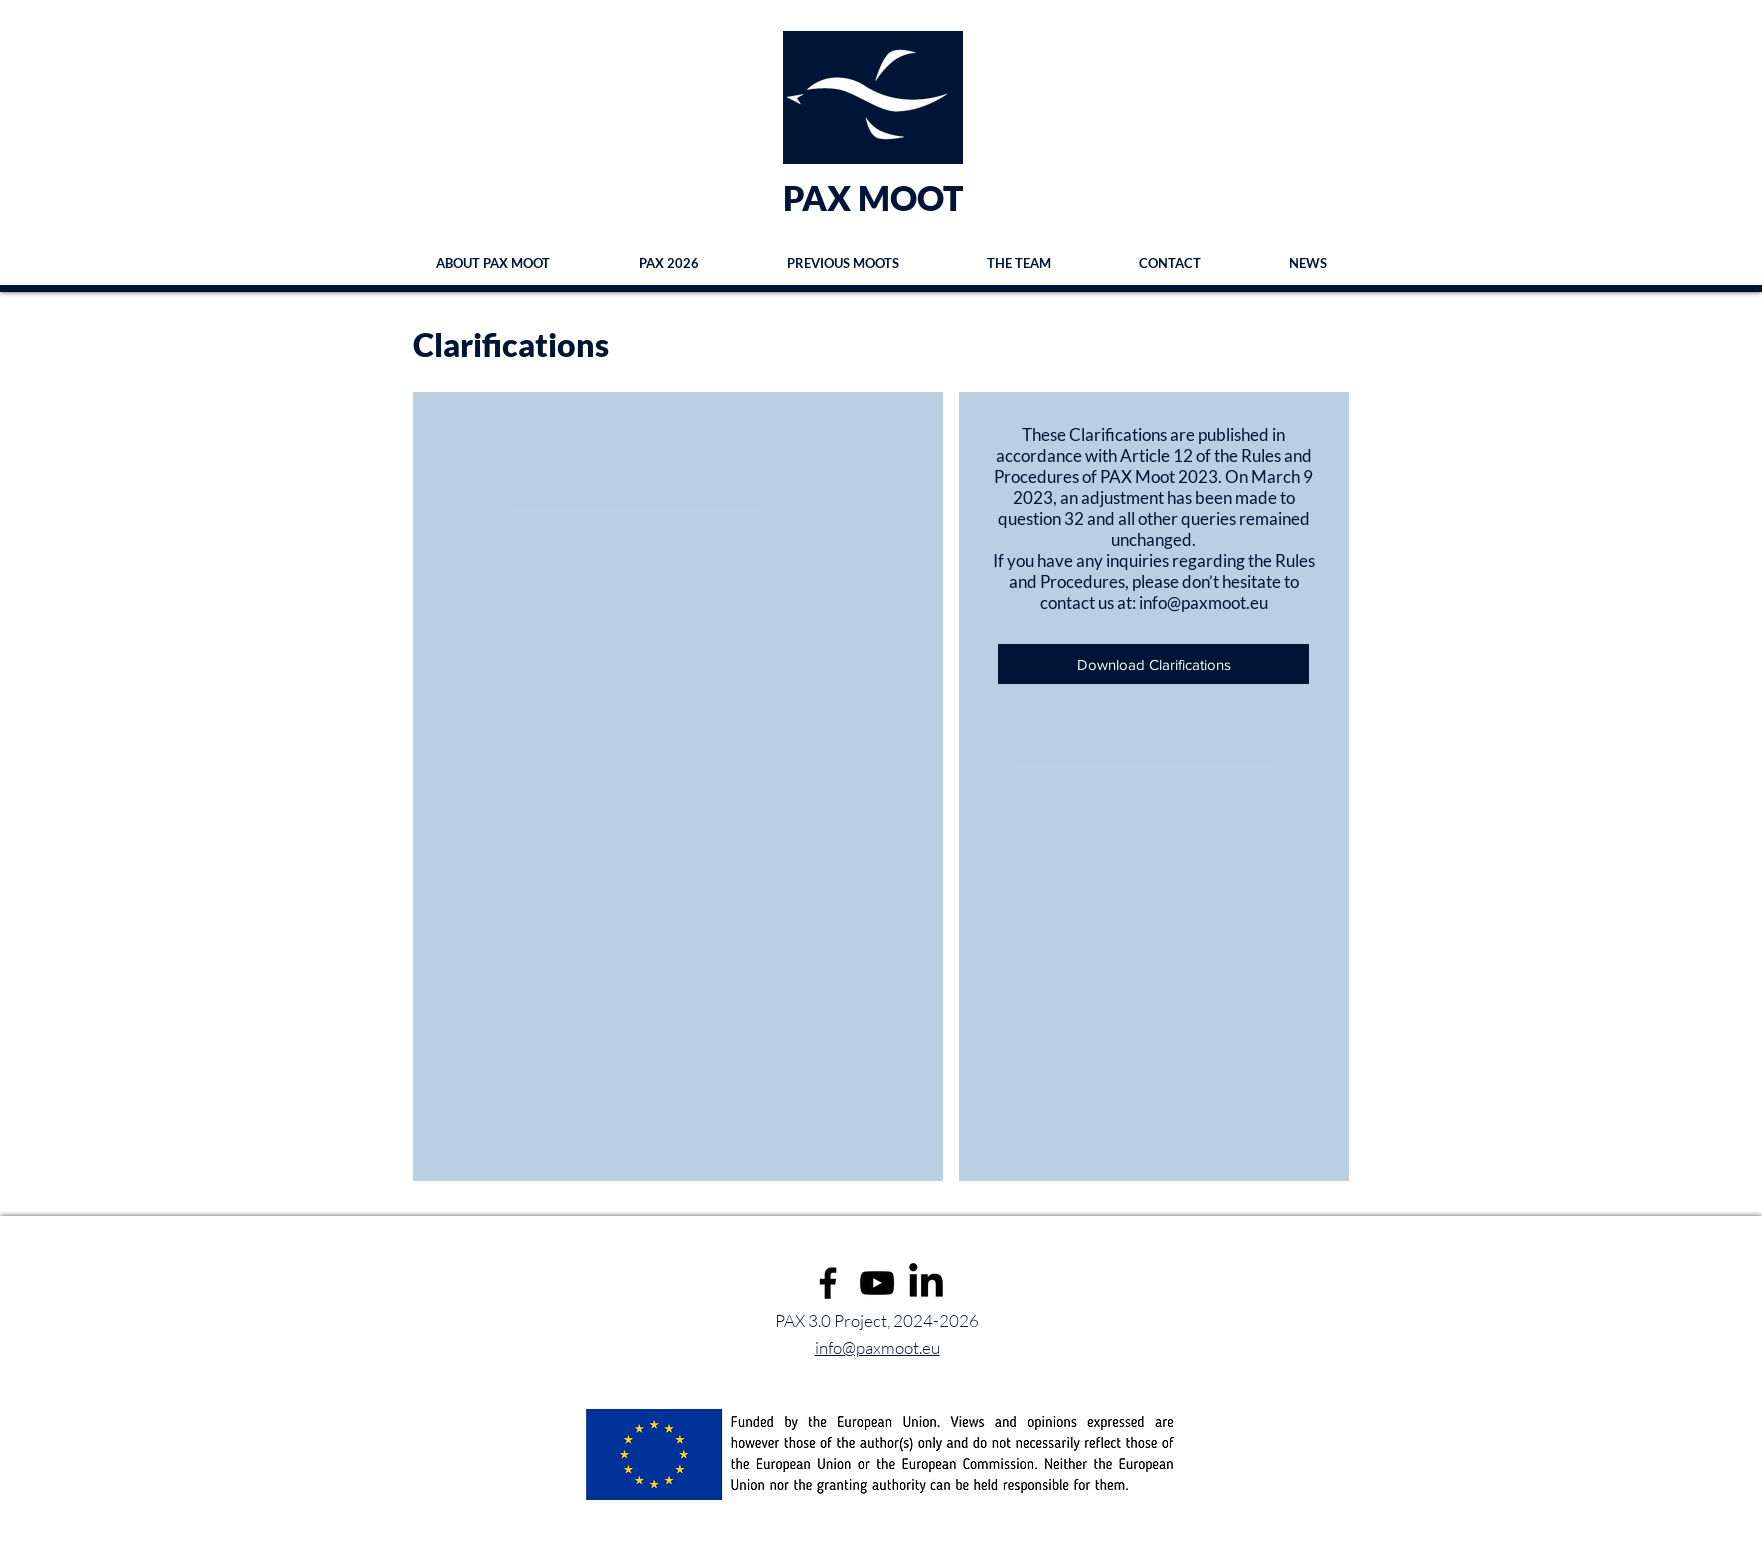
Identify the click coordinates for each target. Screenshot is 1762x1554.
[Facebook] (828, 1283)
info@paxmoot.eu (1203, 602)
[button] (843, 263)
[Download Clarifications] (1153, 664)
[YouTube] (877, 1283)
